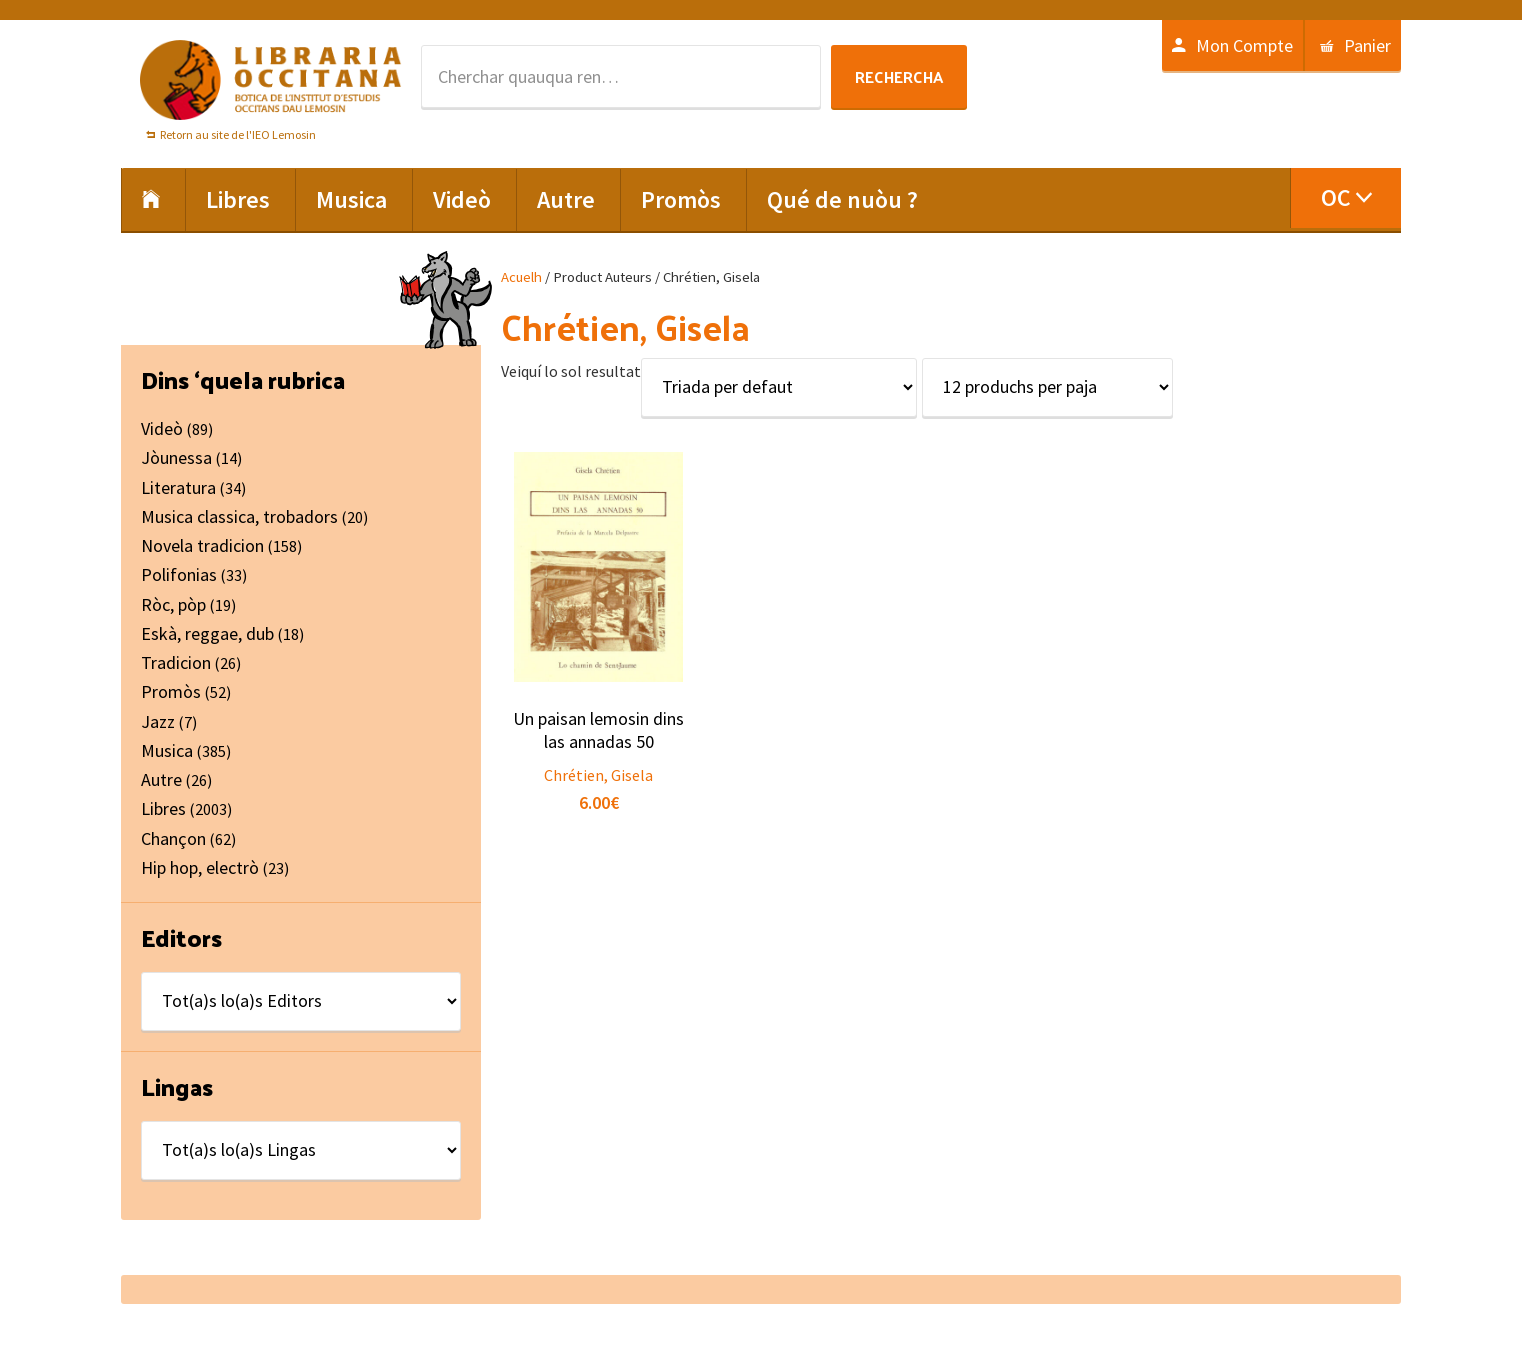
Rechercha (899, 76)
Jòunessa (176, 457)
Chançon (173, 838)
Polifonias (179, 574)
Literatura (178, 487)
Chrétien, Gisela (598, 775)
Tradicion (176, 662)
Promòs (171, 691)
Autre (161, 779)
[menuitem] (1345, 198)
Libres (163, 808)
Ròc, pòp (173, 604)
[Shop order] (779, 387)
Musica (167, 750)
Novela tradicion (202, 545)
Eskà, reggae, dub (207, 633)
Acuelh (521, 277)
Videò (162, 428)
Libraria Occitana (271, 80)
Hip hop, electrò (200, 867)
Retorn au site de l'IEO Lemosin (238, 134)
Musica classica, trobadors (239, 516)
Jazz (158, 721)
